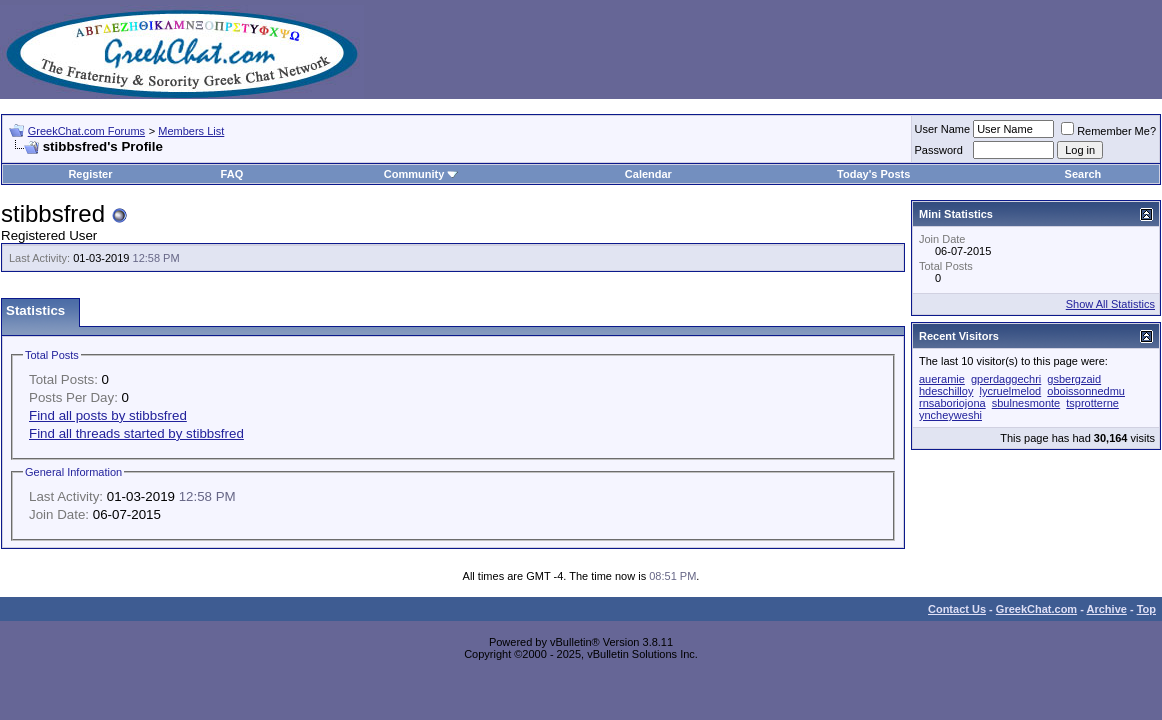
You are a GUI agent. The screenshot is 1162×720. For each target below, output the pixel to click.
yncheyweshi (950, 415)
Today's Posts (873, 174)
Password (939, 150)
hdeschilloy (946, 391)
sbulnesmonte (1026, 403)
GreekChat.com (1036, 609)
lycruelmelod (1010, 391)
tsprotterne (1092, 403)
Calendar (648, 174)
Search (1083, 174)
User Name (943, 129)
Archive (1107, 609)
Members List (191, 131)
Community (421, 174)
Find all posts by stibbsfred (108, 415)
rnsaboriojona (952, 403)
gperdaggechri (1006, 379)
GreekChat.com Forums (86, 131)
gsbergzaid (1074, 379)
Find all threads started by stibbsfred (136, 433)
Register (90, 174)
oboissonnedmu (1086, 391)
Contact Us (957, 609)
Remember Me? (1108, 131)
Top (1146, 609)
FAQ (232, 174)
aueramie (942, 379)
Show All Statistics (1110, 304)
